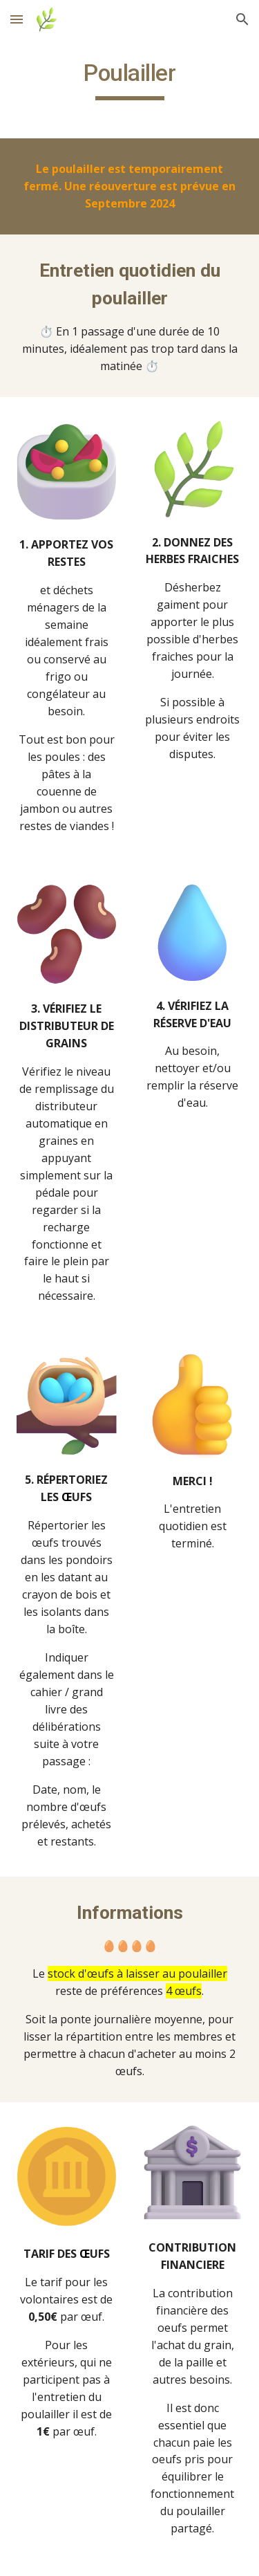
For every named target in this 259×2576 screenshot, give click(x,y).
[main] (130, 79)
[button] (16, 19)
